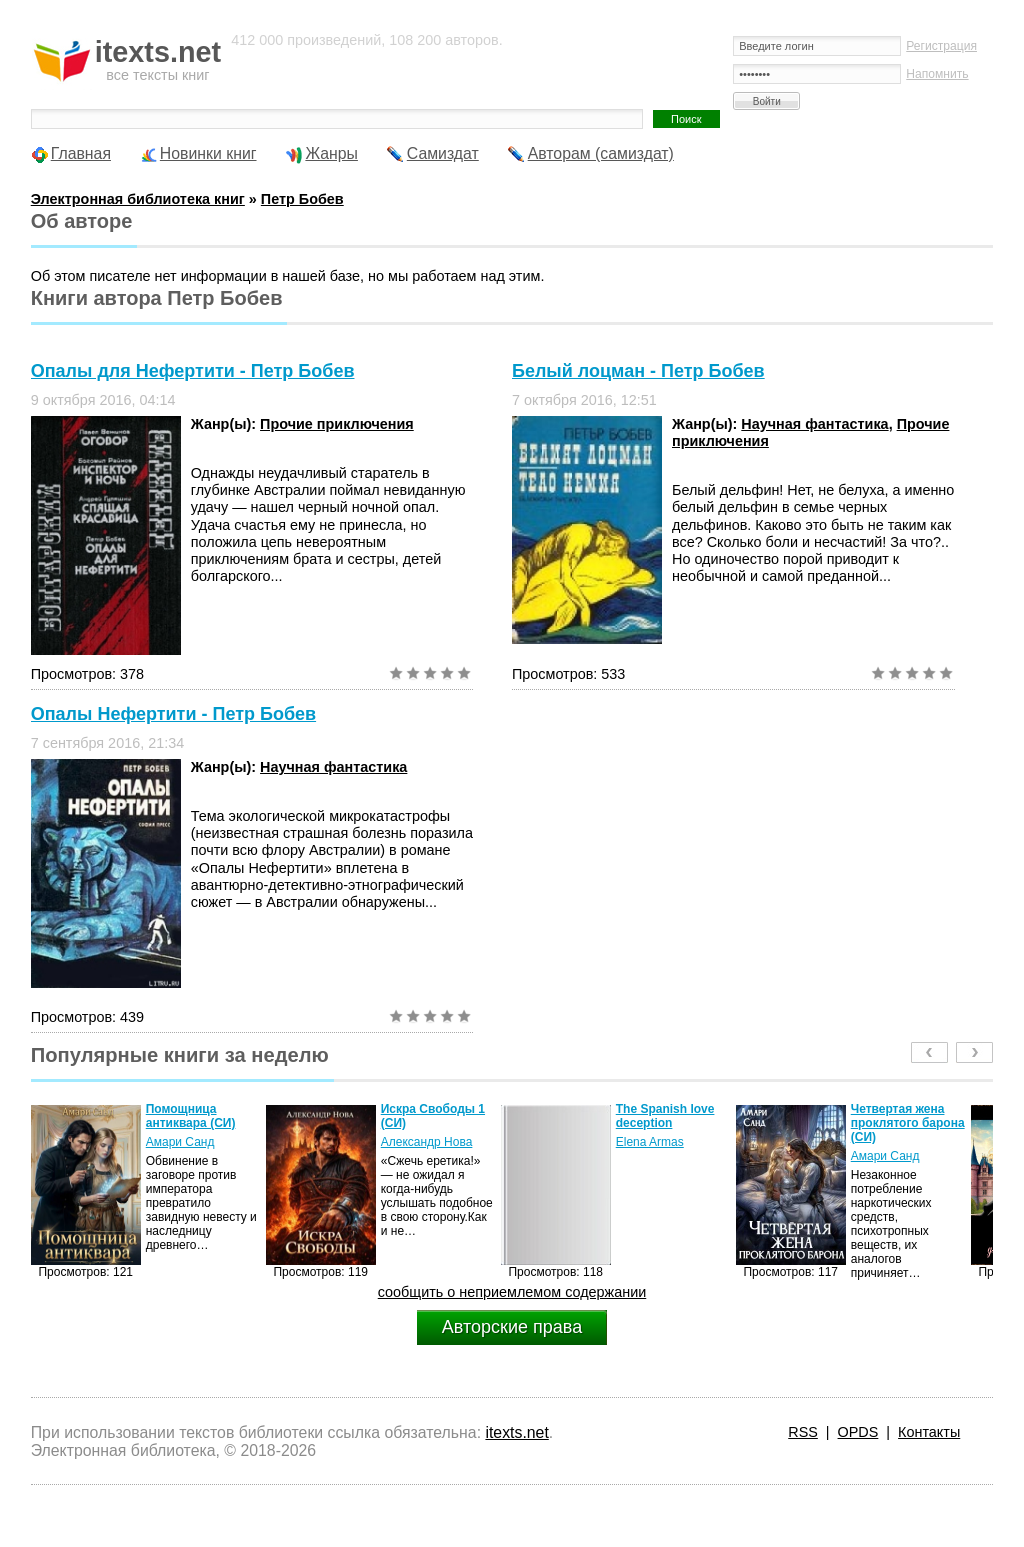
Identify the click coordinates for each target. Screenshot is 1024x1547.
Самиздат (443, 153)
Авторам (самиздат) (601, 153)
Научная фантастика (814, 424)
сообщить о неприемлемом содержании (512, 1292)
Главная (81, 153)
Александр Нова (427, 1142)
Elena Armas (650, 1142)
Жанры (331, 153)
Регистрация (941, 46)
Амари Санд (180, 1142)
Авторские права (512, 1327)
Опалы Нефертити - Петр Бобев (173, 714)
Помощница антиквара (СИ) (191, 1116)
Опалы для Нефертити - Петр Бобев (193, 371)
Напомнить (937, 74)
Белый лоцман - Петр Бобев (638, 371)
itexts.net (516, 1432)
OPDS (858, 1432)
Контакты (929, 1432)
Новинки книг (208, 153)
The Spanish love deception (665, 1116)
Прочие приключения (337, 424)
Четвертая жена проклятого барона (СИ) (908, 1123)
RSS (803, 1432)
